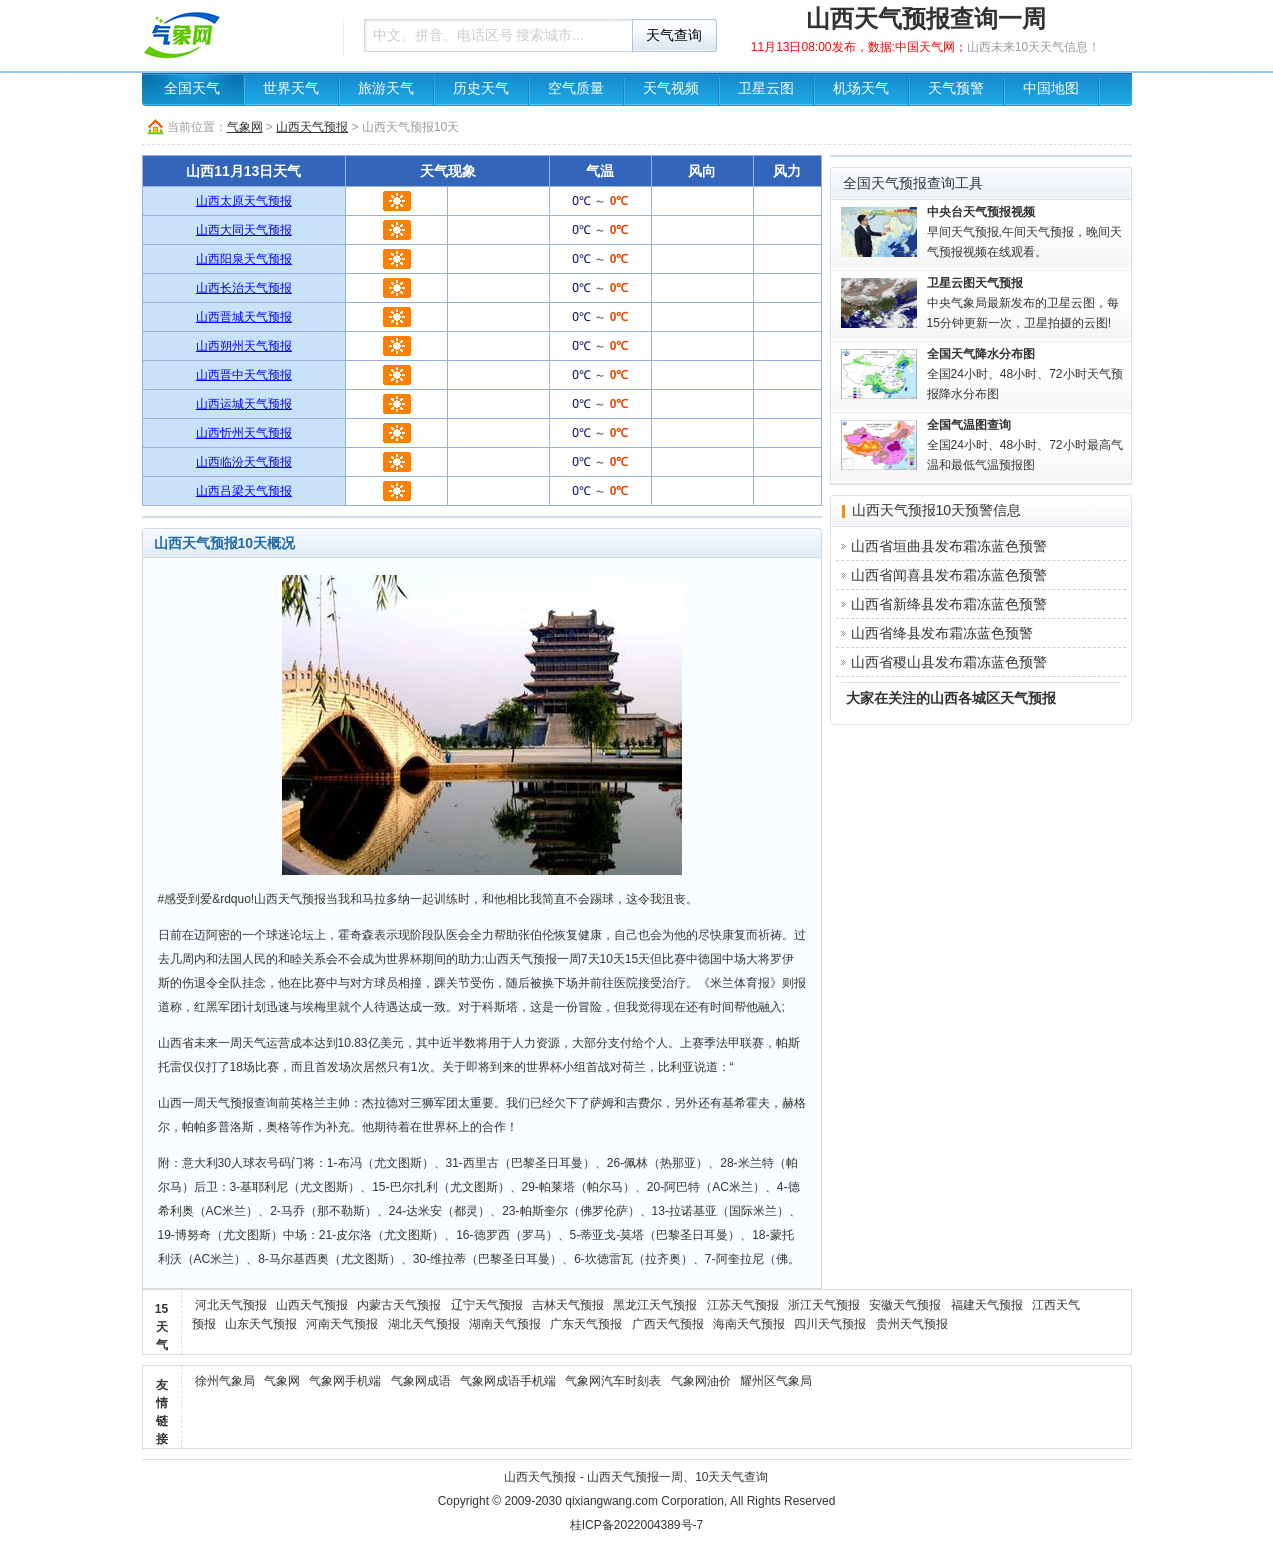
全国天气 (192, 88)
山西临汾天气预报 (244, 462)
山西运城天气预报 (244, 404)
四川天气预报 (830, 1324)
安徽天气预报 (905, 1305)
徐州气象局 (225, 1381)
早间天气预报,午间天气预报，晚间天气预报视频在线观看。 (1024, 232)
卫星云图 (766, 88)
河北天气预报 (231, 1305)
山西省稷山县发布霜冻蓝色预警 (949, 662)
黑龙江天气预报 (655, 1305)
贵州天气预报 (912, 1324)
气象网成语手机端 (508, 1381)
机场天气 (861, 88)
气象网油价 (701, 1381)
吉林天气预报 (568, 1305)
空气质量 (576, 88)
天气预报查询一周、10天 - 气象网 (237, 35)
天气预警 (956, 88)
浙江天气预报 (824, 1305)
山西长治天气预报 (244, 288)
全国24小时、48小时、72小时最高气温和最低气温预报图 (1025, 445)
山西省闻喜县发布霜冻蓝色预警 (949, 575)
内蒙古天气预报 (399, 1305)
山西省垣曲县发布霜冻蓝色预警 (949, 546)
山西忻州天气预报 (244, 433)
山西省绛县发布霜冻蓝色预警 (942, 633)
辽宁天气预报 (487, 1305)
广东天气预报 (586, 1324)
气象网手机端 (345, 1381)
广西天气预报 (668, 1324)
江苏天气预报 (743, 1305)
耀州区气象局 (776, 1381)
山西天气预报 (312, 127)
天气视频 (671, 88)
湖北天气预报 (424, 1324)
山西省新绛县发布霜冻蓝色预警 (949, 604)
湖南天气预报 (505, 1324)
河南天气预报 (342, 1324)
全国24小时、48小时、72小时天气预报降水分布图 (1025, 374)
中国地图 (1051, 88)
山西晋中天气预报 (244, 375)
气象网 (245, 127)
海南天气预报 (749, 1324)
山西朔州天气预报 (244, 346)
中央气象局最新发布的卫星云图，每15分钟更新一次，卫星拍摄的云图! (1023, 303)
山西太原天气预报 (244, 201)
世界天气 (291, 88)
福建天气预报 (987, 1305)
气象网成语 (421, 1381)
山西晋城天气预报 (244, 317)
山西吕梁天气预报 (244, 491)
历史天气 (481, 88)
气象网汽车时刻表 (613, 1381)
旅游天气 (386, 88)
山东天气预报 (261, 1324)
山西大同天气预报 (244, 230)
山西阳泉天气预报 (244, 259)
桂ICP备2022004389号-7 (636, 1525)
